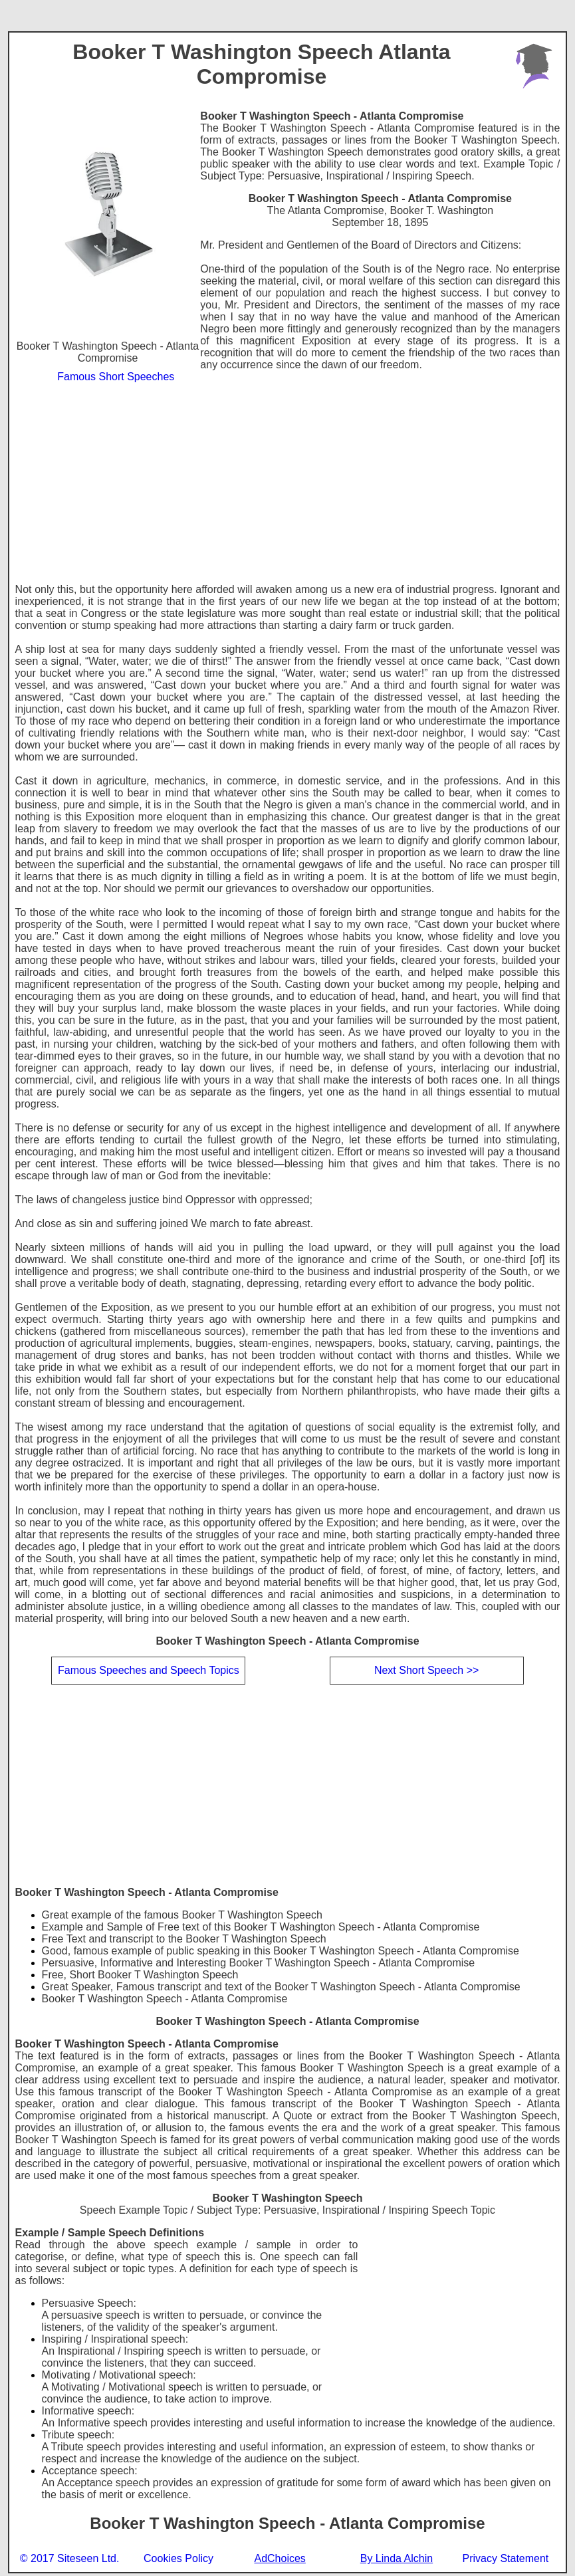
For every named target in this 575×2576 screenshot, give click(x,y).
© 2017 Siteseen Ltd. (70, 2558)
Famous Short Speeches (115, 376)
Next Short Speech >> (426, 1670)
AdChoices (279, 2558)
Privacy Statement (505, 2558)
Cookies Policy (178, 2558)
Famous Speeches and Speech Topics (148, 1670)
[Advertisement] (288, 484)
